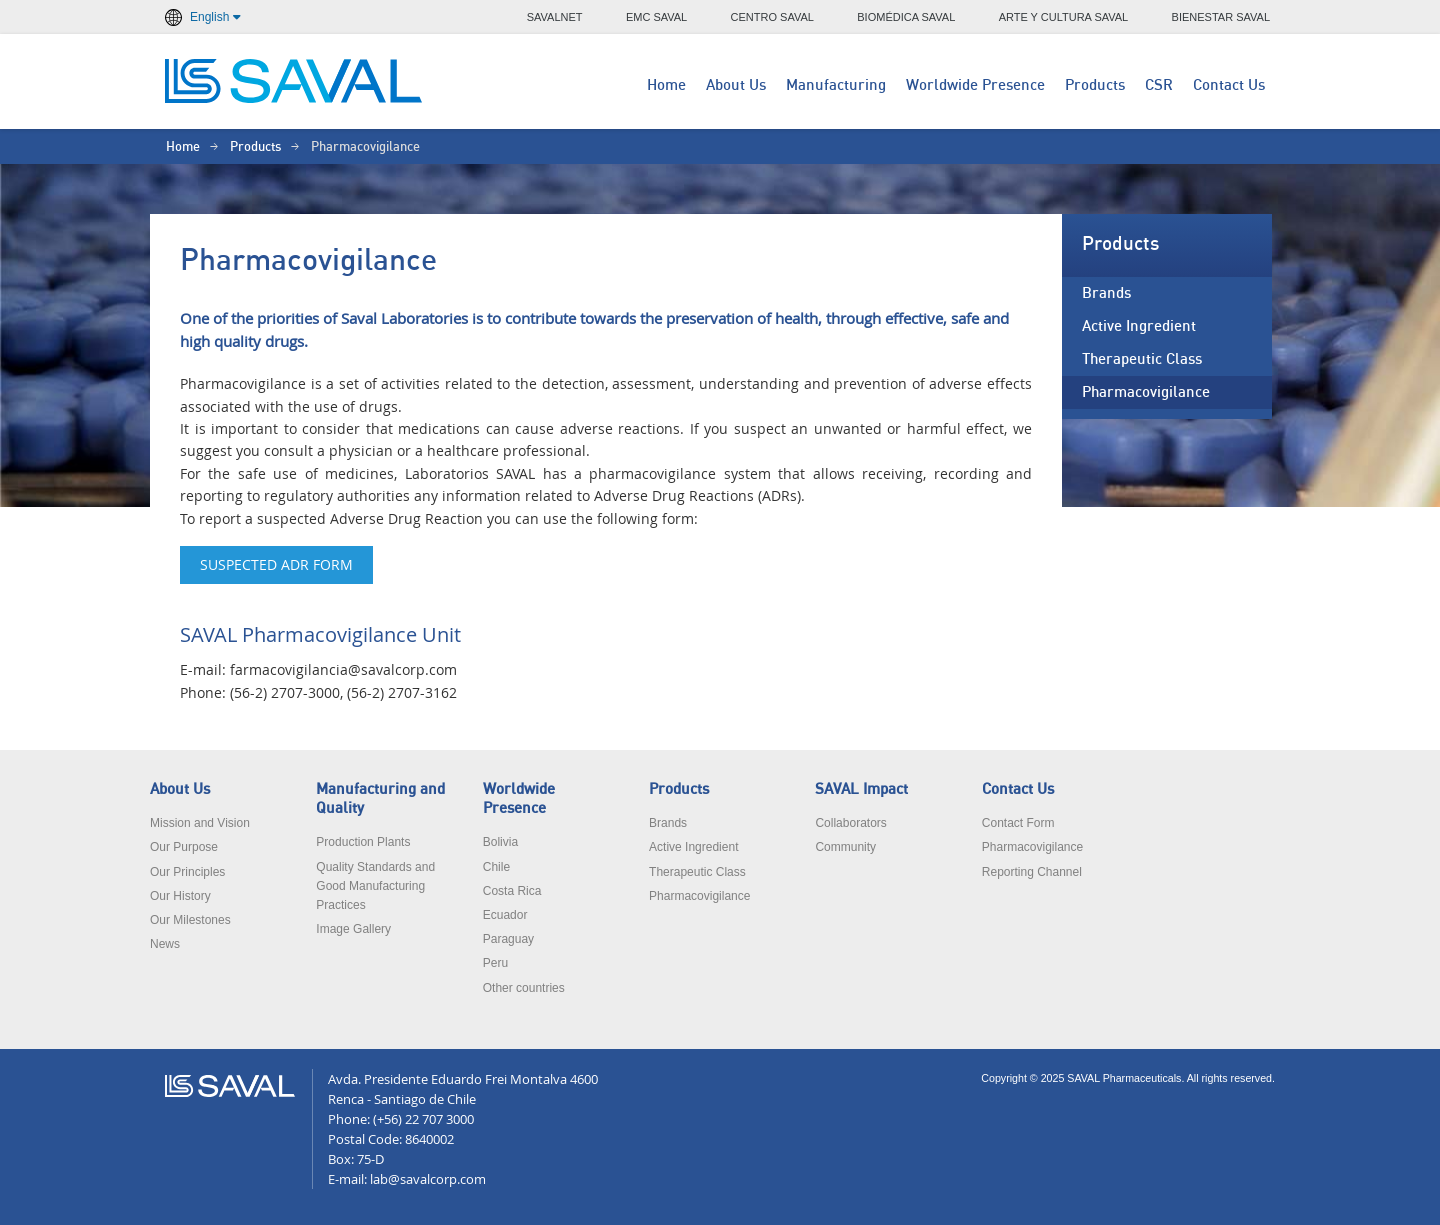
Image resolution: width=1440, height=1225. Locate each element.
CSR (1159, 85)
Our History (180, 896)
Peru (495, 963)
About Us (736, 85)
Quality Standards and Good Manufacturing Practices (375, 886)
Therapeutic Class (1142, 359)
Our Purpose (184, 847)
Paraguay (508, 939)
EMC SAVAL (656, 17)
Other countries (524, 988)
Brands (1106, 293)
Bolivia (500, 842)
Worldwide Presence (975, 85)
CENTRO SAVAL (772, 17)
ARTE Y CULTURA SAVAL (1064, 17)
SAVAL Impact (861, 789)
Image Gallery (353, 929)
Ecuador (505, 915)
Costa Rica (512, 891)
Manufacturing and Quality (380, 799)
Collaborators (850, 823)
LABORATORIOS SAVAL (295, 81)
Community (845, 847)
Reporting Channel (1032, 872)
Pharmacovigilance (1146, 392)
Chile (496, 867)
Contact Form (1018, 823)
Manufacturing (836, 85)
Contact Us (1229, 85)
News (165, 944)
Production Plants (363, 842)
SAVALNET (555, 17)
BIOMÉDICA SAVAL (906, 17)
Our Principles (187, 872)
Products (1095, 85)
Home (666, 85)
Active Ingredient (1139, 326)
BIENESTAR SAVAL (1221, 17)
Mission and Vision (200, 823)
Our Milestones (190, 920)
